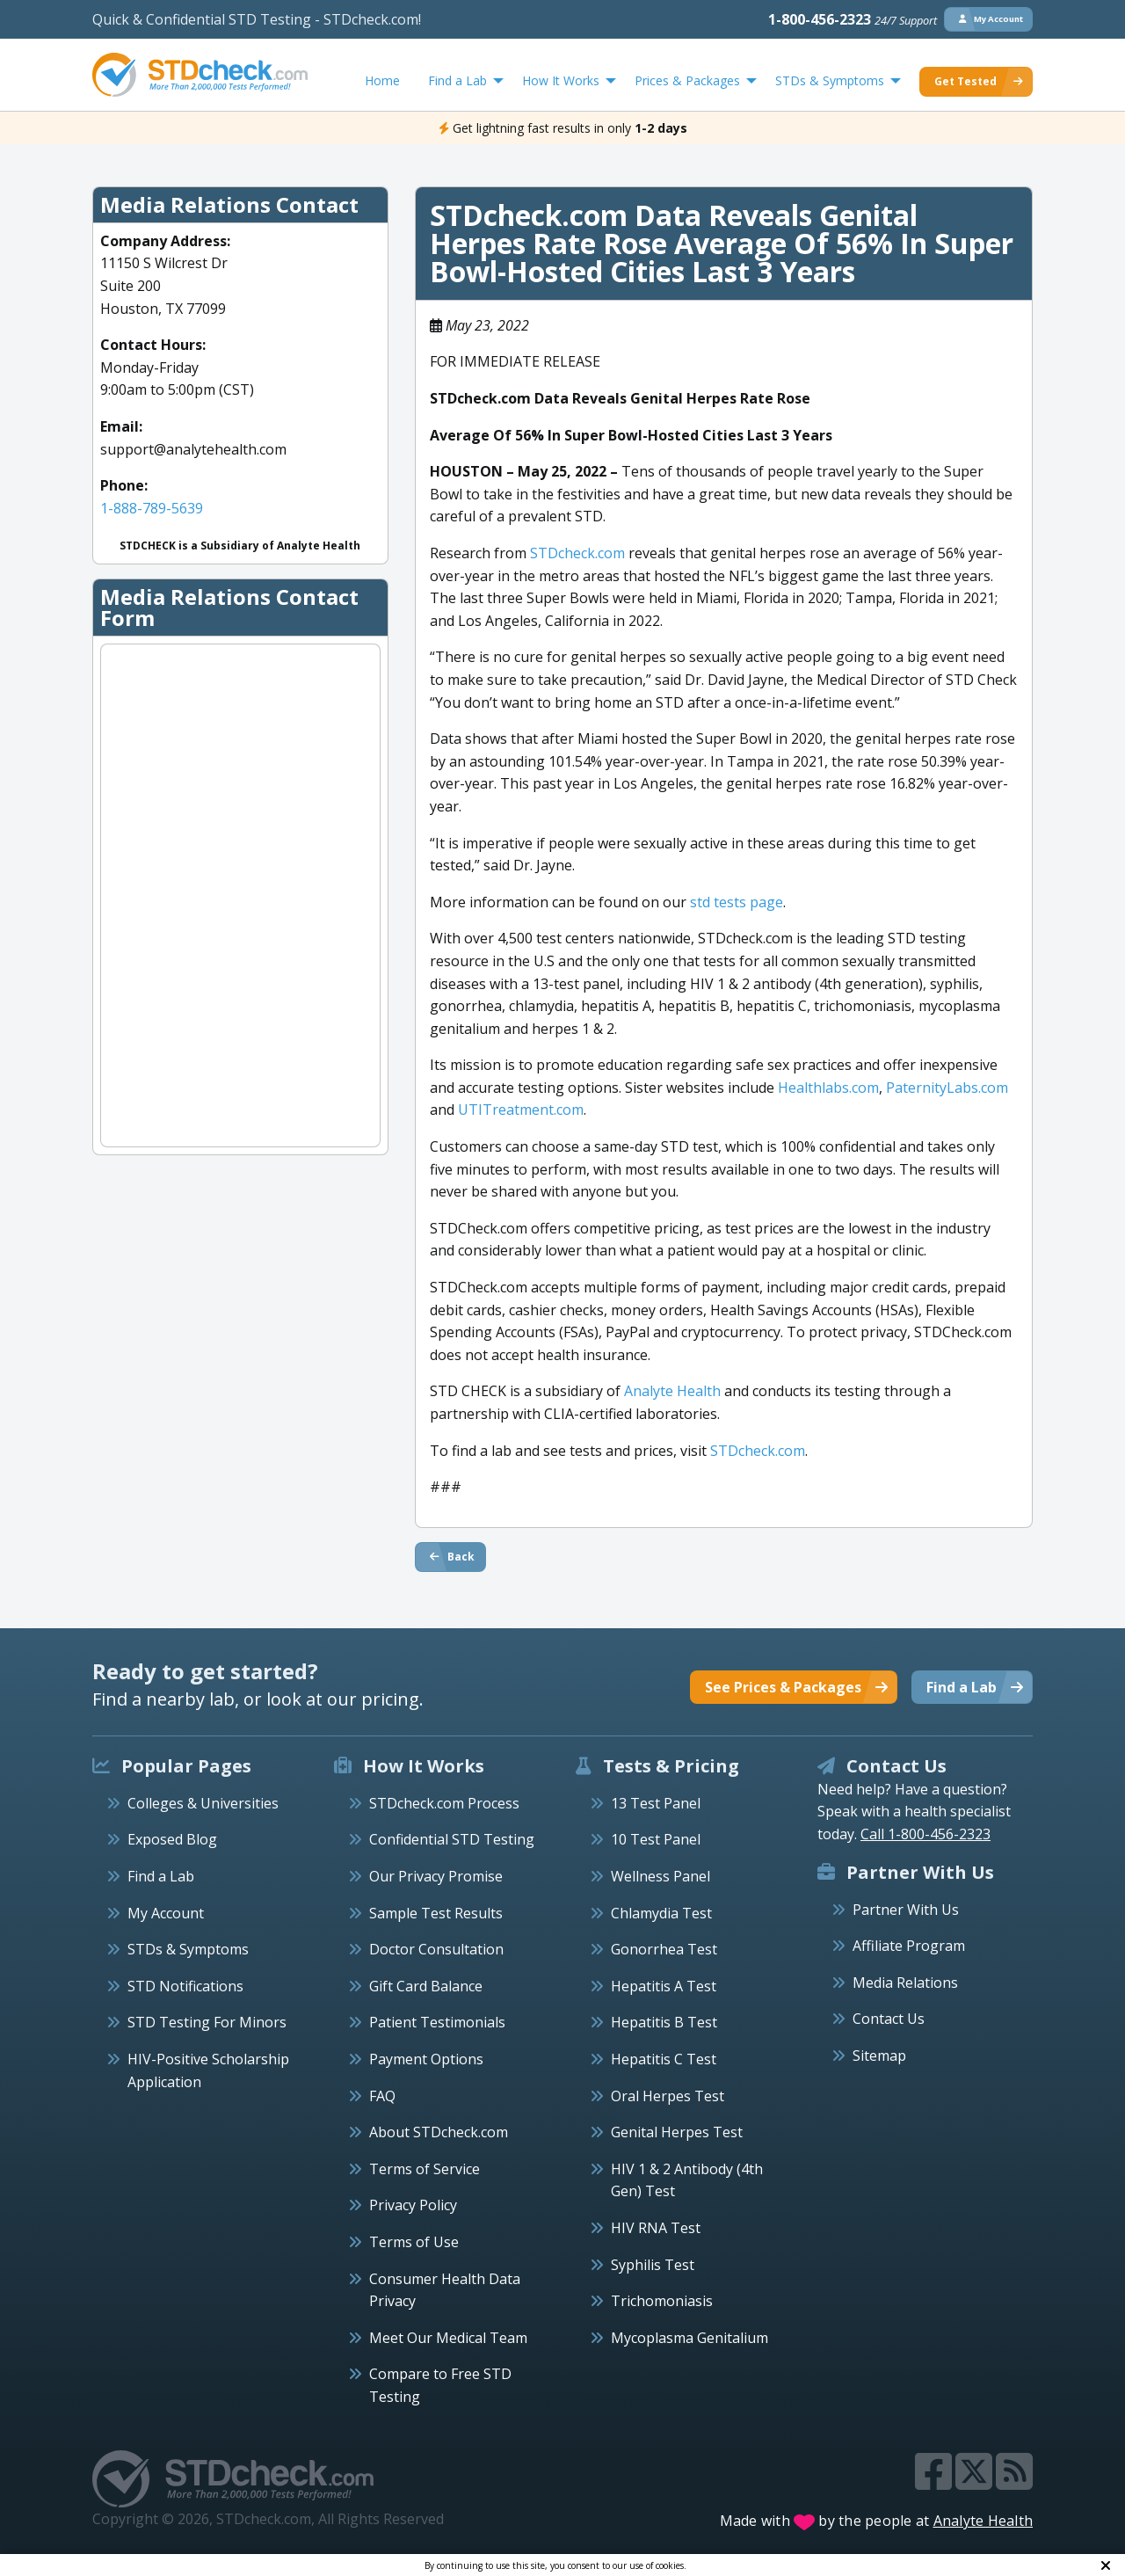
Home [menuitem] (382, 80)
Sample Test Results (436, 1913)
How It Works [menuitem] (560, 80)
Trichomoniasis (662, 2300)
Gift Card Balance (426, 1986)
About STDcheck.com (438, 2132)
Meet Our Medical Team (448, 2337)
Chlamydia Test (661, 1913)
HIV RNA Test (655, 2228)
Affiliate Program (909, 1945)
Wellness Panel (660, 1876)
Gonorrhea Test (664, 1949)
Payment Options (426, 2059)
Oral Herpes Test (667, 2096)
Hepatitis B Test (664, 2022)
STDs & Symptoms (188, 1949)
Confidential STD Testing (451, 1839)
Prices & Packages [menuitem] (687, 80)
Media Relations (905, 1982)
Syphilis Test (652, 2264)
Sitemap (879, 2055)
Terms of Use (414, 2242)
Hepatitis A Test (663, 1986)
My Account (165, 1913)
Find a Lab (160, 1876)
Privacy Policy (413, 2205)
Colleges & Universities (203, 1803)
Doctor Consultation (436, 1949)
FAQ (382, 2096)
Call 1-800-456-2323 (925, 1834)
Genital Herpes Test (677, 2132)
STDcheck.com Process (444, 1803)
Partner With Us (906, 1909)
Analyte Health (983, 2520)
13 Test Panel (655, 1803)
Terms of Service (424, 2169)
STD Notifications (185, 1986)
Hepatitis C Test (663, 2059)
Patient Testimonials (437, 2022)
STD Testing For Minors (207, 2022)
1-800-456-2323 (852, 19)
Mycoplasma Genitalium (689, 2337)
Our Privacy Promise (436, 1876)
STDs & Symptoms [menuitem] (829, 80)
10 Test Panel (655, 1839)
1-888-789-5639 (151, 508)
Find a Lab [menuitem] (457, 80)
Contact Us (889, 2018)
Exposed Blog (172, 1839)
